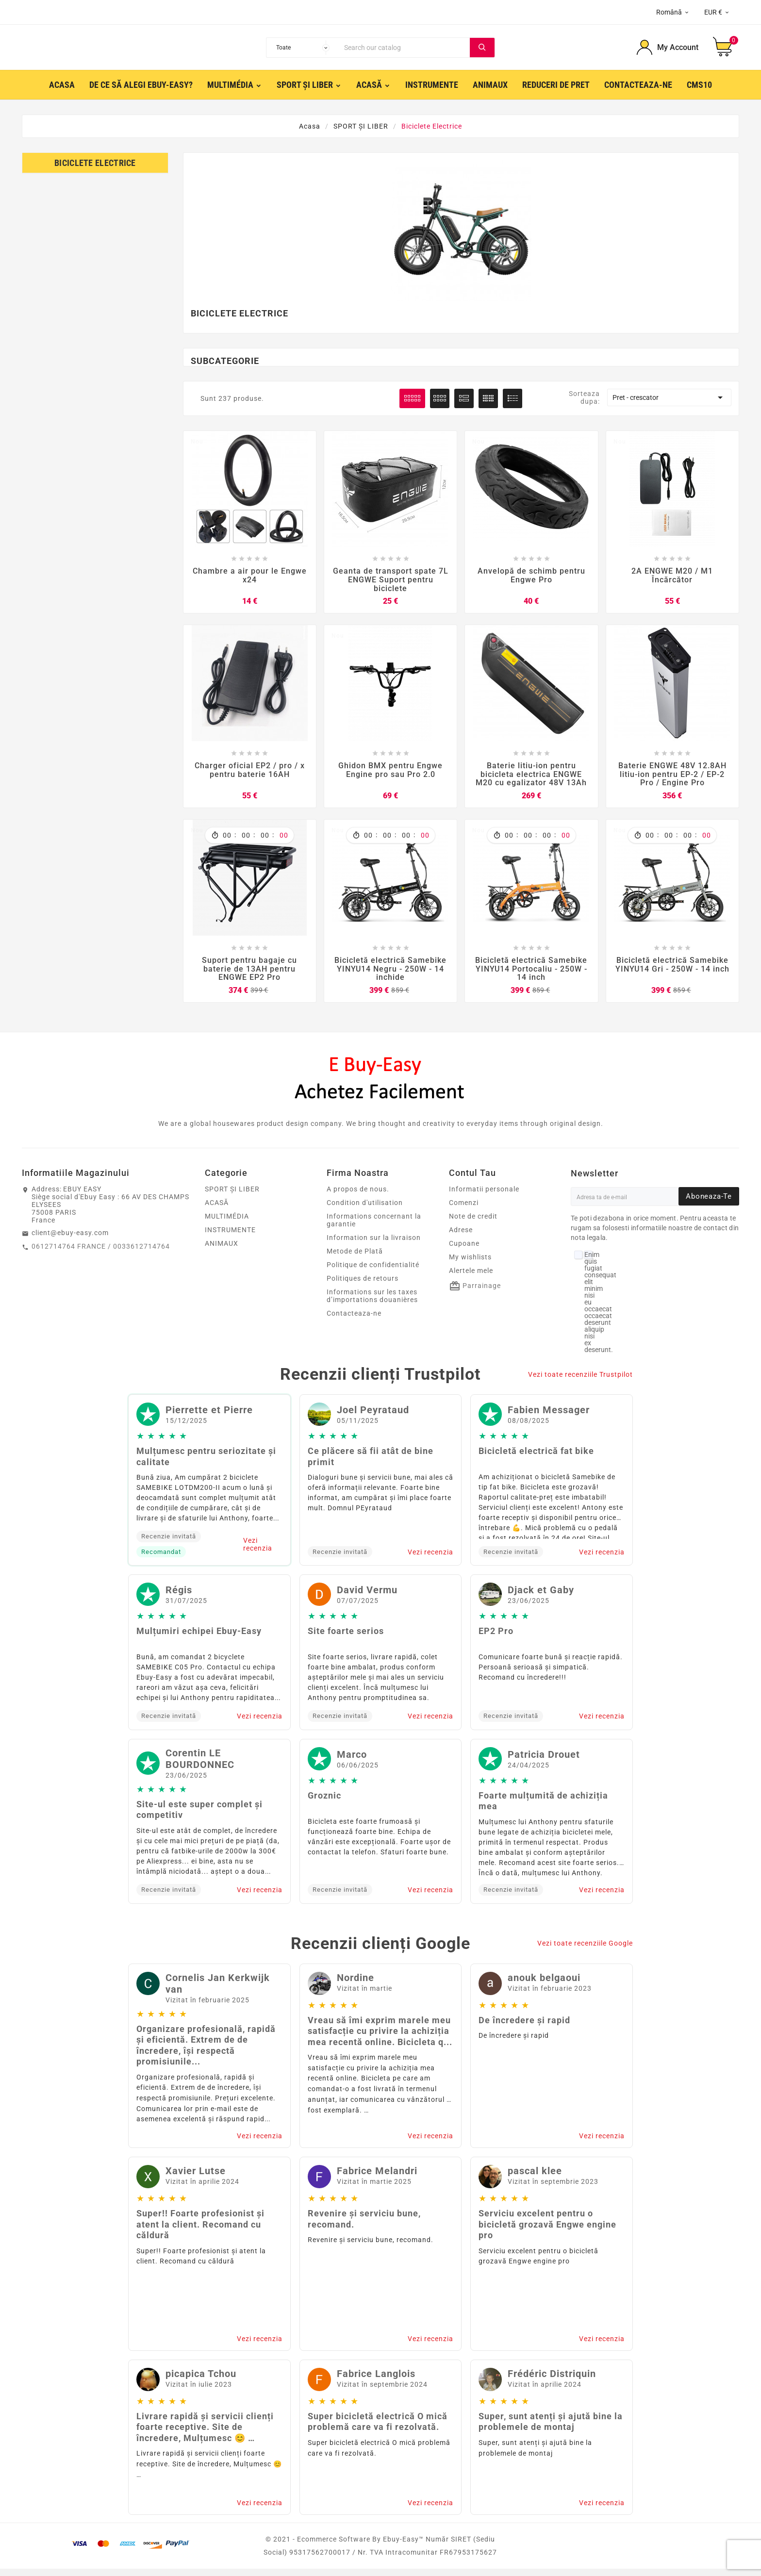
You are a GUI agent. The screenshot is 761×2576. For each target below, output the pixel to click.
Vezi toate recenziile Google (585, 1950)
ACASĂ (217, 1210)
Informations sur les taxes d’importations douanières (372, 1303)
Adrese (461, 1237)
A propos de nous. (358, 1196)
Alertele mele (471, 1278)
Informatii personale (484, 1196)
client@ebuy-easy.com (70, 1240)
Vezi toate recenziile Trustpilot (580, 1382)
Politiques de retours (362, 1285)
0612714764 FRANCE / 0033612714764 (101, 1253)
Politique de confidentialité (373, 1272)
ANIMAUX (221, 1251)
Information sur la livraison (374, 1245)
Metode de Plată (355, 1258)
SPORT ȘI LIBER (232, 1196)
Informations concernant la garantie (374, 1227)
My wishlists (470, 1264)
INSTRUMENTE (230, 1237)
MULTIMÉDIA (227, 1223)
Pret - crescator (669, 402)
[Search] (404, 49)
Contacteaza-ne (354, 1320)
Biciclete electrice (95, 167)
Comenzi (464, 1210)
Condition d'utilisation (365, 1210)
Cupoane (464, 1251)
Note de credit (473, 1223)
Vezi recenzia (257, 1551)
